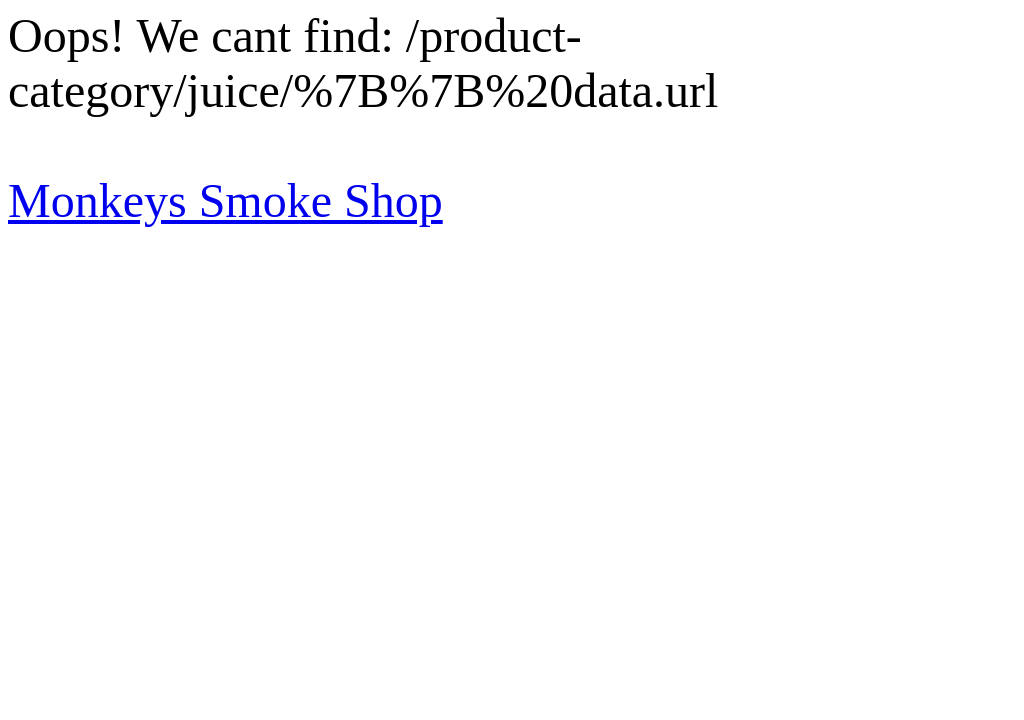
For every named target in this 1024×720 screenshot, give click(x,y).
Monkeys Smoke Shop (225, 200)
